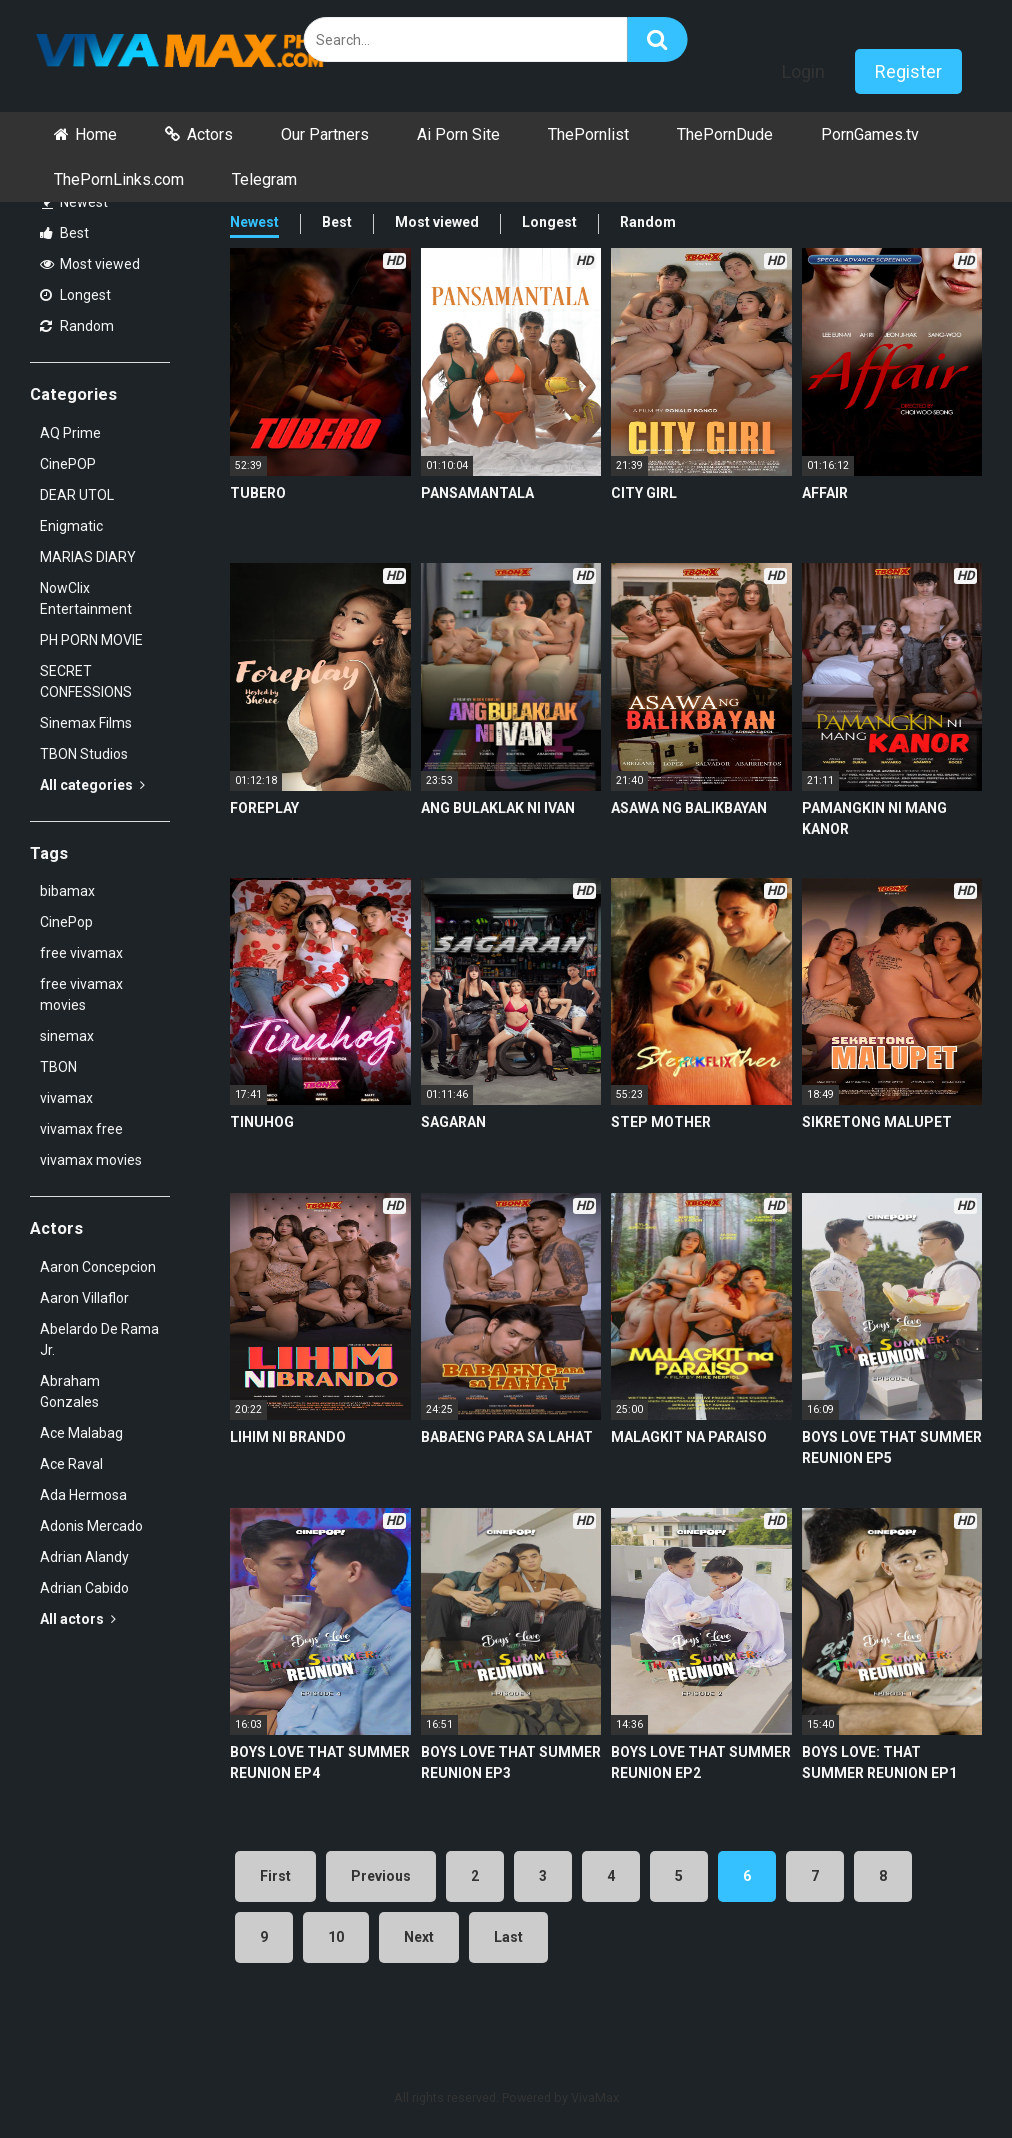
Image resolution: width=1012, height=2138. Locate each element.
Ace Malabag (81, 1433)
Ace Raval (71, 1464)
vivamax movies (91, 1160)
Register (908, 71)
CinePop (66, 922)
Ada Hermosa (83, 1495)
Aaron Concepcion (98, 1267)
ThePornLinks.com (119, 179)
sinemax (67, 1036)
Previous (381, 1876)
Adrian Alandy (84, 1557)
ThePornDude (725, 134)
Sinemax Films (86, 723)
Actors (210, 134)
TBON (58, 1067)
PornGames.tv (870, 134)
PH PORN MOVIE (91, 640)
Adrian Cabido (84, 1588)
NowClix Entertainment (86, 598)
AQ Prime (70, 433)
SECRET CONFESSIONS (86, 681)
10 (336, 1937)
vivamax (66, 1098)
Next (419, 1937)
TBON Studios (84, 754)
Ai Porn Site (458, 134)
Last (508, 1937)
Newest (75, 202)
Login (803, 71)
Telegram (264, 179)
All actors (78, 1619)
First (275, 1876)
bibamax (67, 891)
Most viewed (90, 264)
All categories (92, 785)
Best (64, 233)
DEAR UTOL (77, 495)
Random (77, 326)
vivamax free (81, 1129)
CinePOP (68, 464)
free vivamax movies (81, 994)
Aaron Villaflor (84, 1298)
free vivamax (81, 953)
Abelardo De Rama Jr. (99, 1339)
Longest (75, 295)
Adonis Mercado (91, 1526)
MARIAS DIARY (88, 557)
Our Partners (325, 134)
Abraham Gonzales (70, 1391)
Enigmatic (71, 526)
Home (96, 134)
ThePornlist (588, 134)
